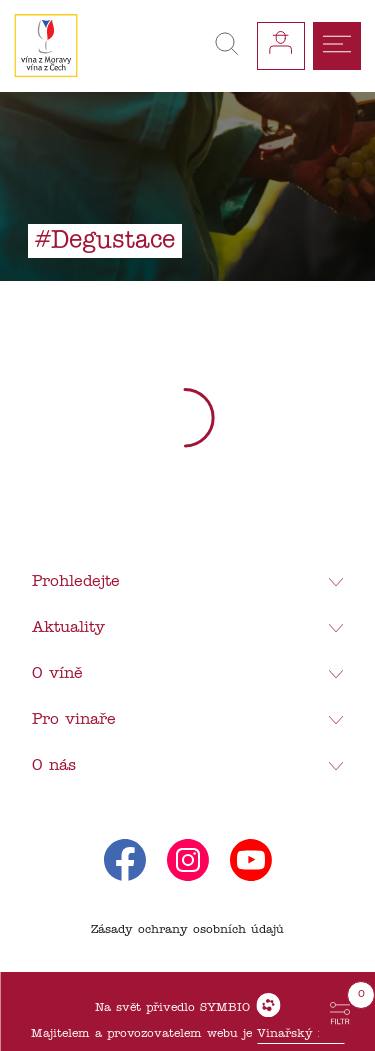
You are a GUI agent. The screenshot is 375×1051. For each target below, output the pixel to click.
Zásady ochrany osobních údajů (187, 930)
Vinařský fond (300, 1034)
